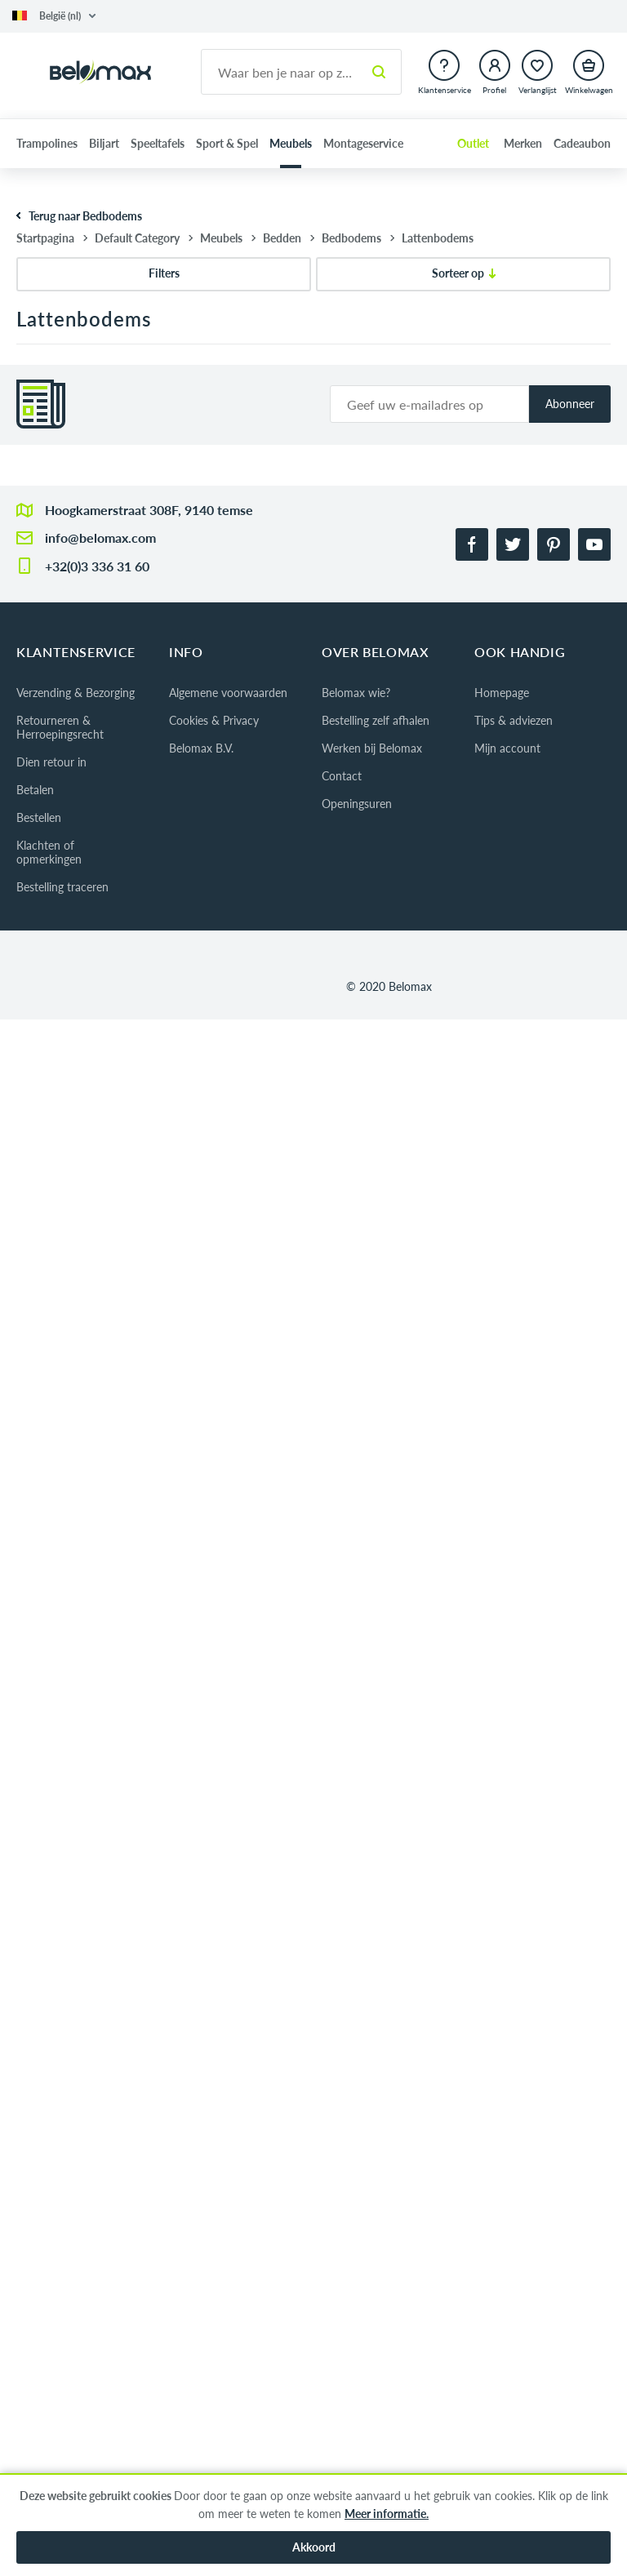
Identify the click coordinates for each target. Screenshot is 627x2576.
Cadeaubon (582, 143)
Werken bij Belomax (372, 748)
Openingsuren (357, 804)
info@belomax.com (100, 537)
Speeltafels (158, 143)
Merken (523, 143)
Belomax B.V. (201, 748)
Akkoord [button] (314, 2547)
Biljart (104, 143)
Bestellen (38, 817)
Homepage (501, 693)
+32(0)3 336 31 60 (97, 566)
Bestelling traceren (62, 887)
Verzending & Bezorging (75, 693)
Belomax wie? (356, 693)
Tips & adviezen (513, 720)
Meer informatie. (387, 2513)
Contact (342, 776)
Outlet (473, 143)
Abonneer (569, 404)
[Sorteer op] (463, 274)
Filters (164, 273)
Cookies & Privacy (214, 720)
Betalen (35, 790)
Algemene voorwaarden (228, 693)
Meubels (290, 143)
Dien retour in (51, 762)
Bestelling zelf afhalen (375, 720)
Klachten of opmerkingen (49, 852)
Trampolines (47, 143)
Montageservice (363, 143)
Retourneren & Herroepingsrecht (60, 727)
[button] (54, 16)
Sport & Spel (227, 143)
